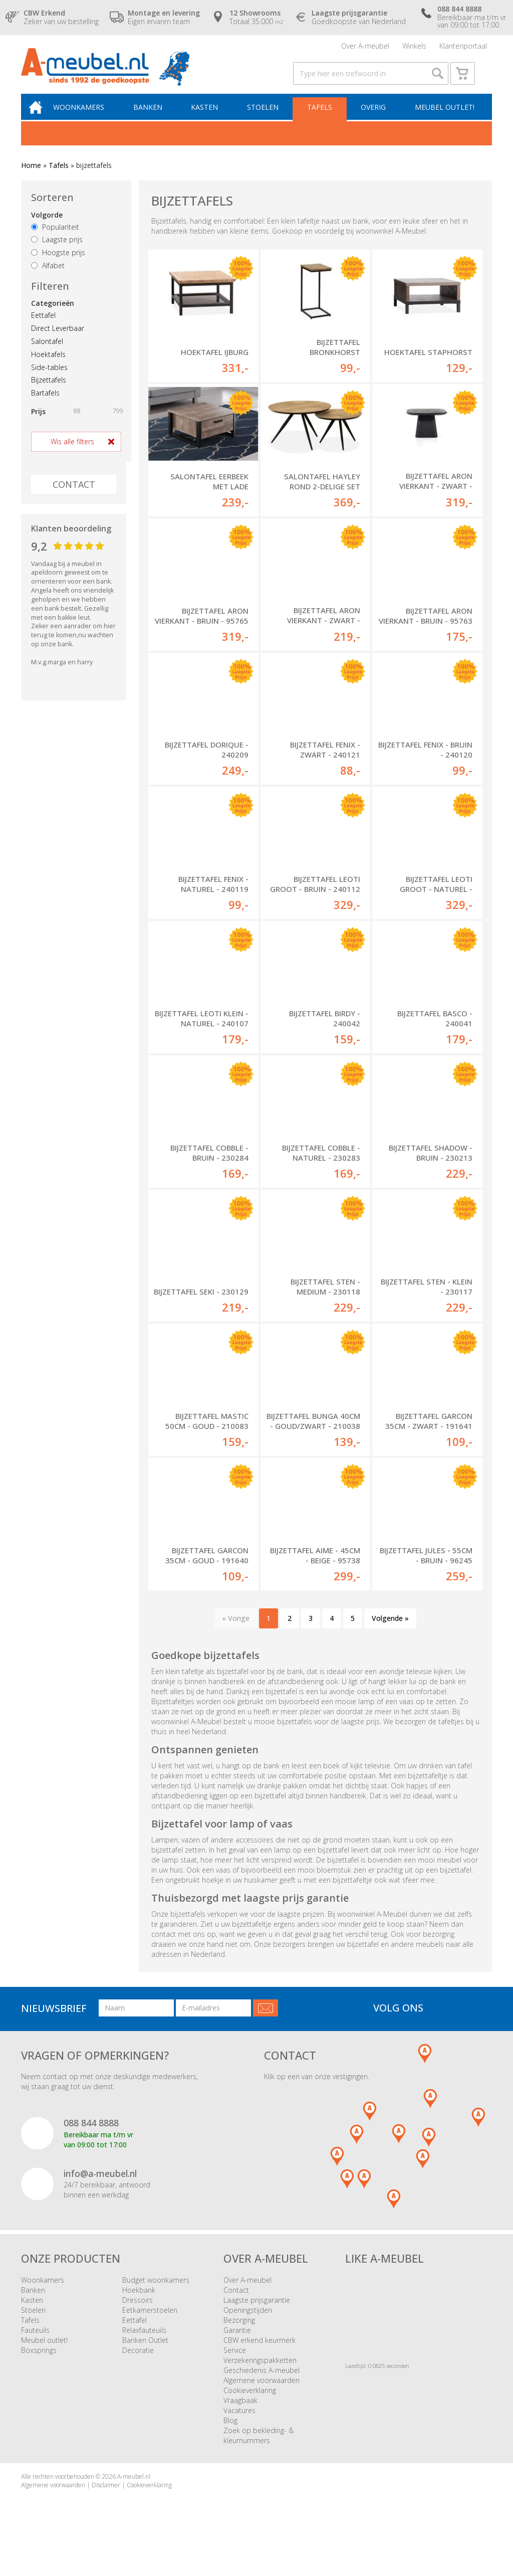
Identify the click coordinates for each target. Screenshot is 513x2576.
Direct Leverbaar (57, 340)
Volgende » (390, 1636)
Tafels (322, 118)
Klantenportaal (463, 47)
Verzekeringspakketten (260, 2378)
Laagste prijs (57, 252)
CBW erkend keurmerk (259, 2358)
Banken (154, 118)
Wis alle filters (72, 454)
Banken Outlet (145, 2358)
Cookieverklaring (249, 2409)
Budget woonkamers (155, 2298)
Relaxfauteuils (144, 2348)
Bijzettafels (48, 392)
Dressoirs (137, 2318)
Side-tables (49, 380)
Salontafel (47, 353)
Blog (230, 2439)
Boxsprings (39, 2368)
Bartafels (45, 405)
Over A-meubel (365, 47)
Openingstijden (247, 2328)
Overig (374, 118)
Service (234, 2368)
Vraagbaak (240, 2419)
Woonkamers (87, 118)
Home (31, 177)
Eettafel (43, 327)
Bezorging (239, 2338)
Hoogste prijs (58, 265)
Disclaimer (106, 2503)
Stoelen (266, 118)
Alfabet (48, 278)
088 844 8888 (91, 2141)
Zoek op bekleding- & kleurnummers (258, 2454)
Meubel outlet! (443, 118)
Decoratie (138, 2368)
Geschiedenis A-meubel (261, 2389)
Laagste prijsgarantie (256, 2318)
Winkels (414, 47)
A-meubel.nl (133, 2495)
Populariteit (55, 239)
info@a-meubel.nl (100, 2192)
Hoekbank (138, 2308)
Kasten (209, 118)
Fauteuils (35, 2348)
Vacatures (239, 2429)
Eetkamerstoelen (149, 2328)
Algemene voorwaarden (261, 2399)
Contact (236, 2308)
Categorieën (52, 315)
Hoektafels (48, 367)
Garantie (237, 2348)
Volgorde (47, 227)
